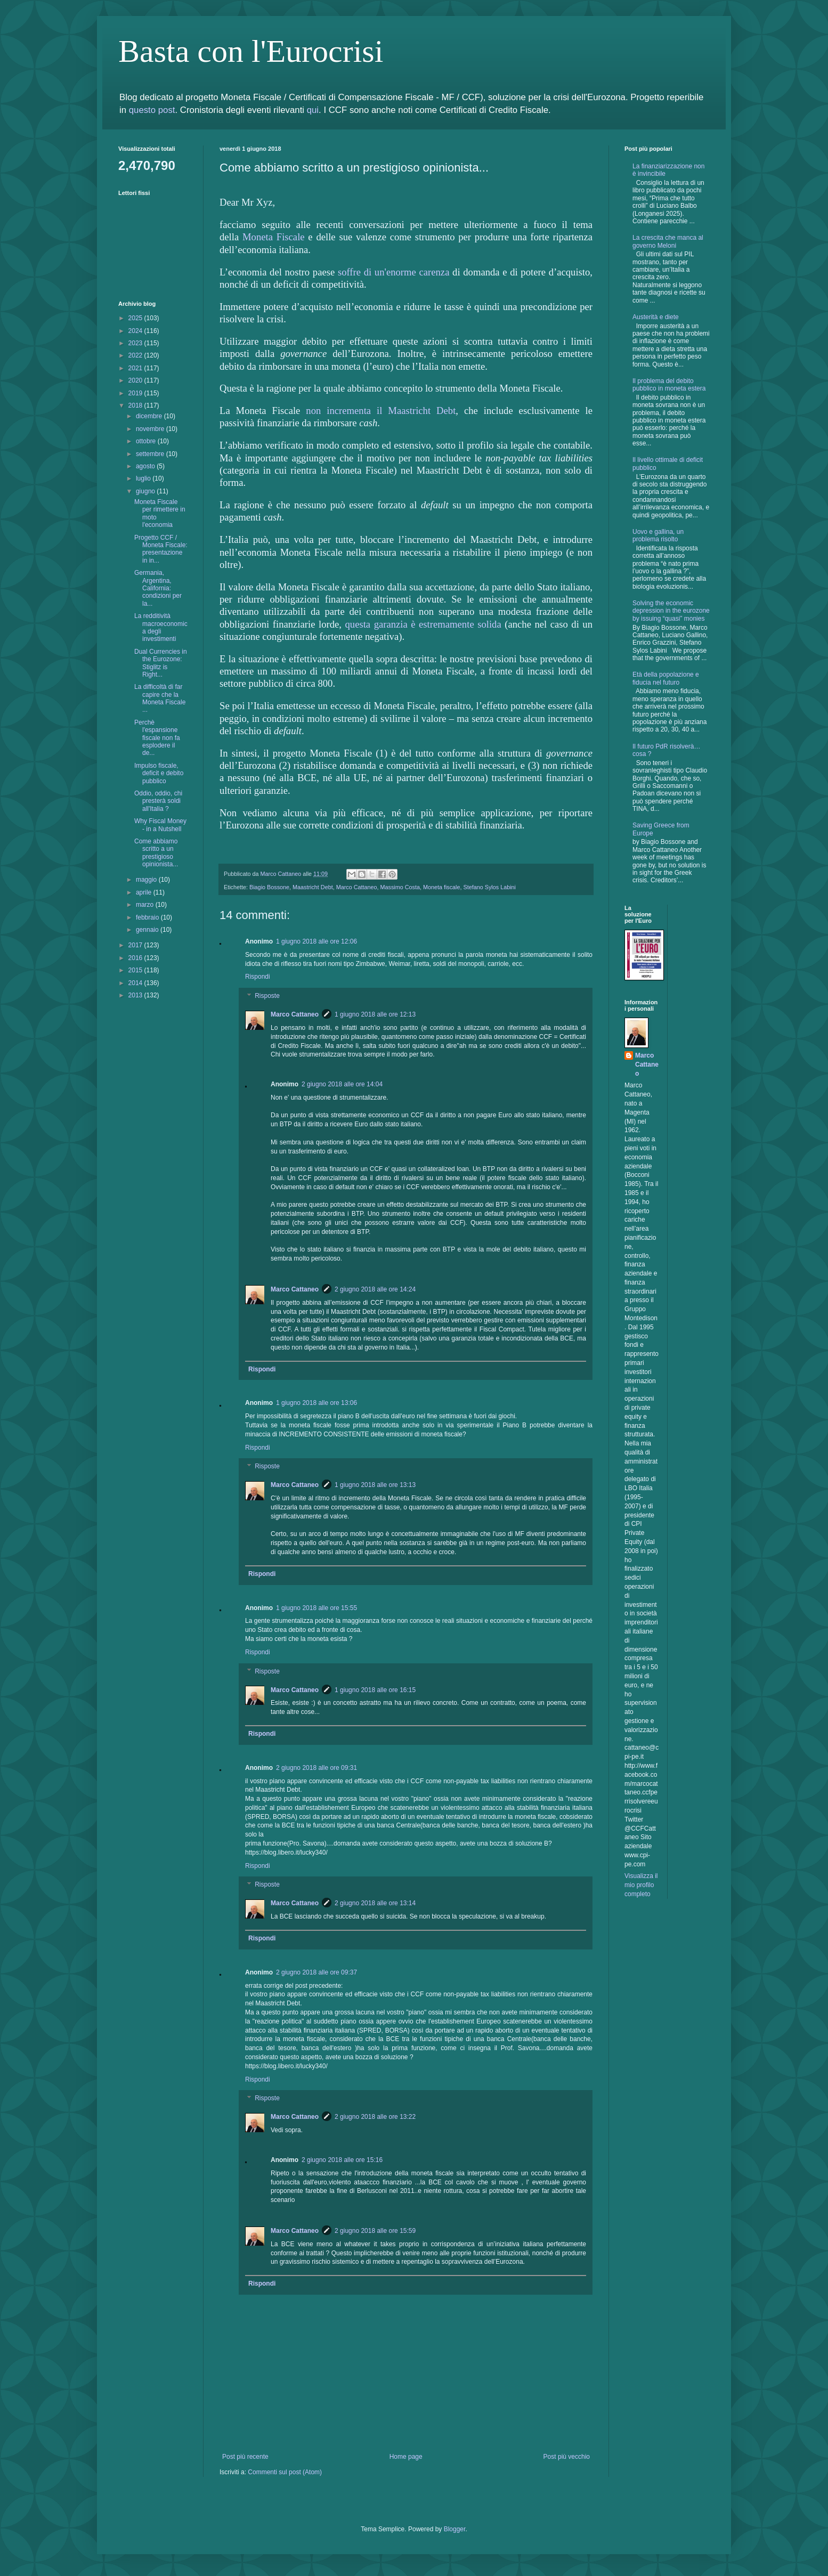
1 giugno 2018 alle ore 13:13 (375, 1485)
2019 (136, 393)
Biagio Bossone (269, 887)
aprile (144, 892)
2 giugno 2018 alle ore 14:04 (342, 1084)
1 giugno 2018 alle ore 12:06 (316, 941)
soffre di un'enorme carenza (394, 272)
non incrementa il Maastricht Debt (381, 410)
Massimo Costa (399, 887)
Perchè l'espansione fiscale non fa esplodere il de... (157, 738)
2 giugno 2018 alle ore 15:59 (375, 2230)
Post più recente (245, 2456)
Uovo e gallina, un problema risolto (658, 535)
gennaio (148, 929)
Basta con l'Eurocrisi (250, 51)
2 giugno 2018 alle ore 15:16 (342, 2160)
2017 (136, 945)
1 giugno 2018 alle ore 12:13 (375, 1014)
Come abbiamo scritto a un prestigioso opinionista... (156, 853)
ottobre (147, 441)
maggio (147, 879)
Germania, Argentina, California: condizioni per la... (158, 588)
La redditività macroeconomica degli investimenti (161, 627)
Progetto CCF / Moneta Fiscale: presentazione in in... (161, 549)
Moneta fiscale (441, 887)
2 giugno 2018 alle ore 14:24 (375, 1289)
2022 (136, 355)
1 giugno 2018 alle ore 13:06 (316, 1403)
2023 (136, 343)
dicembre (150, 416)
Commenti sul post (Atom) (285, 2472)
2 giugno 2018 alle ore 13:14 (375, 1903)
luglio (144, 478)
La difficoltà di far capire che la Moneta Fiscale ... (159, 698)
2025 (136, 318)
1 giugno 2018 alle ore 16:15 (375, 1690)
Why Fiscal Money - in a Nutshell (160, 824)
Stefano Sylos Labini (490, 887)
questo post (152, 110)
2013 (136, 995)
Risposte (267, 995)
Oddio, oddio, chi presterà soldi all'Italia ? (158, 801)
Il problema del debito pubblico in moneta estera (668, 384)
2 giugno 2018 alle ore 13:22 (375, 2116)
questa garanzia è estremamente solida (423, 624)
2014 (136, 983)
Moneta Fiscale (273, 236)
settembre (151, 454)
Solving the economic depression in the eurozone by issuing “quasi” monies (671, 610)
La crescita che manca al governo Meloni (667, 241)
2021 (136, 368)
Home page (406, 2456)
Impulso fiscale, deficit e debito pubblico (158, 773)
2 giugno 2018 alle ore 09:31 (316, 1767)
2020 (136, 380)
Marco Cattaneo (356, 887)
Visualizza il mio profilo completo (640, 1885)
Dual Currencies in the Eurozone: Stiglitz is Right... (160, 663)
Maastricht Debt (313, 887)
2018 (136, 405)
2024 (136, 331)
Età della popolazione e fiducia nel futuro (665, 678)
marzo (146, 904)
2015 (136, 970)
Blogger (455, 2529)
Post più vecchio (566, 2456)
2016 (136, 958)
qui (313, 110)
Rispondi (257, 976)
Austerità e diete (655, 317)
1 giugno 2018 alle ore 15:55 (316, 1608)
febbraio (148, 917)
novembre (151, 429)
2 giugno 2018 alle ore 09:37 (316, 1972)
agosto (146, 466)
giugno (146, 491)
